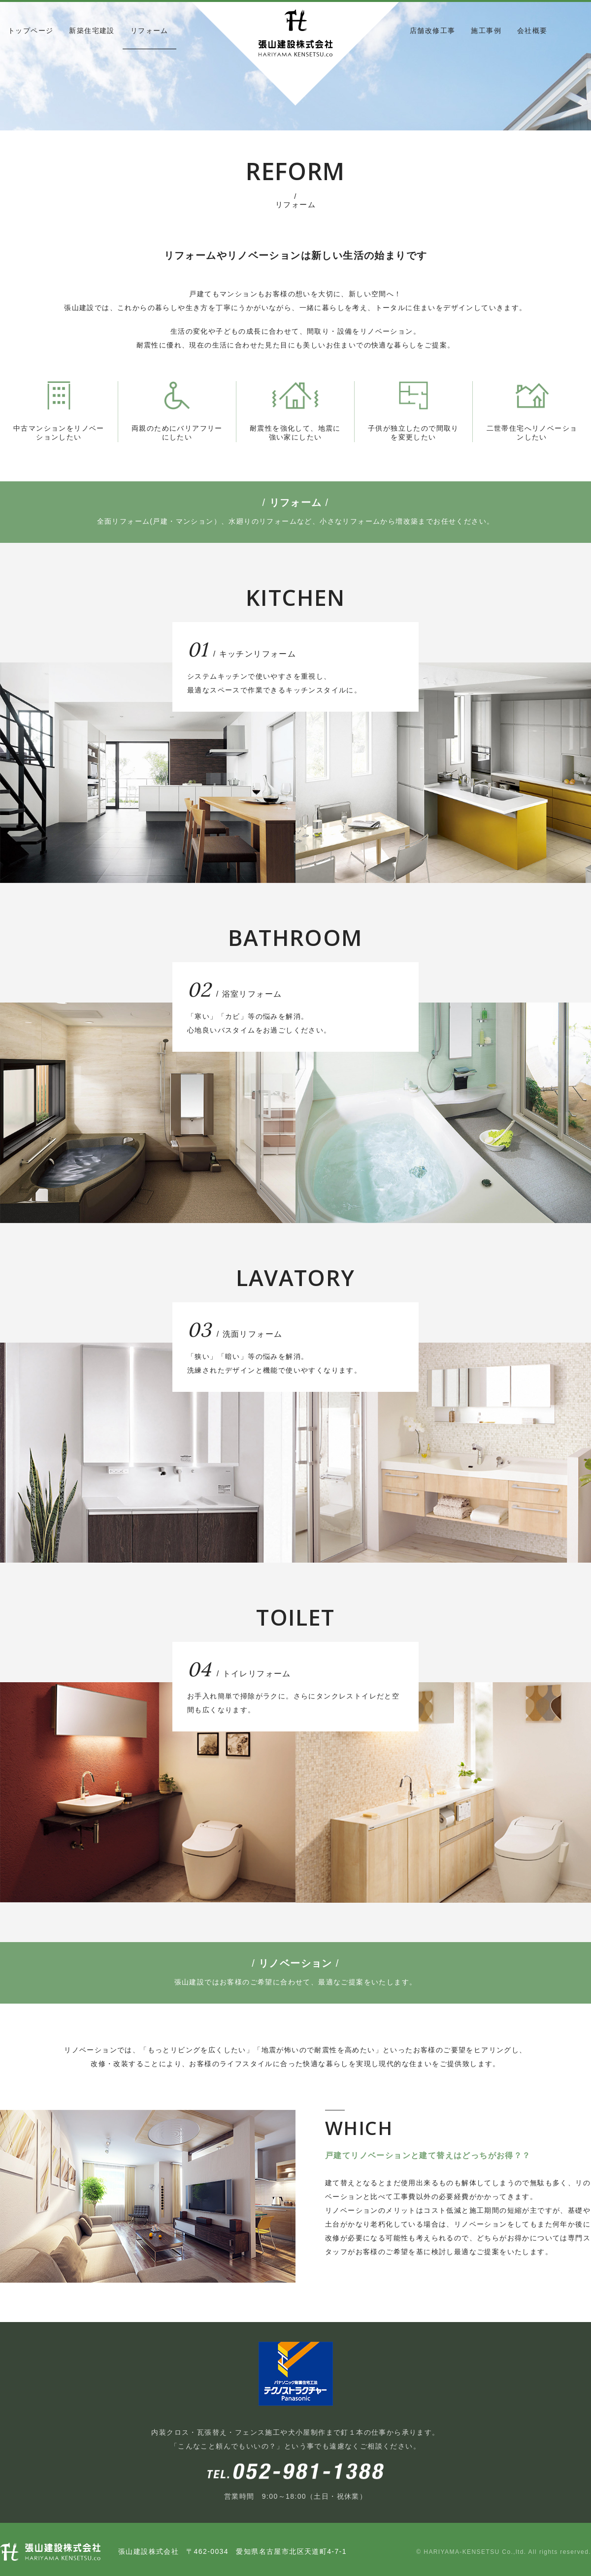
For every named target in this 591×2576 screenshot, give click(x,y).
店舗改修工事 (432, 30)
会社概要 (532, 30)
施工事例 (486, 30)
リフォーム (149, 30)
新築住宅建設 (91, 30)
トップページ (30, 30)
